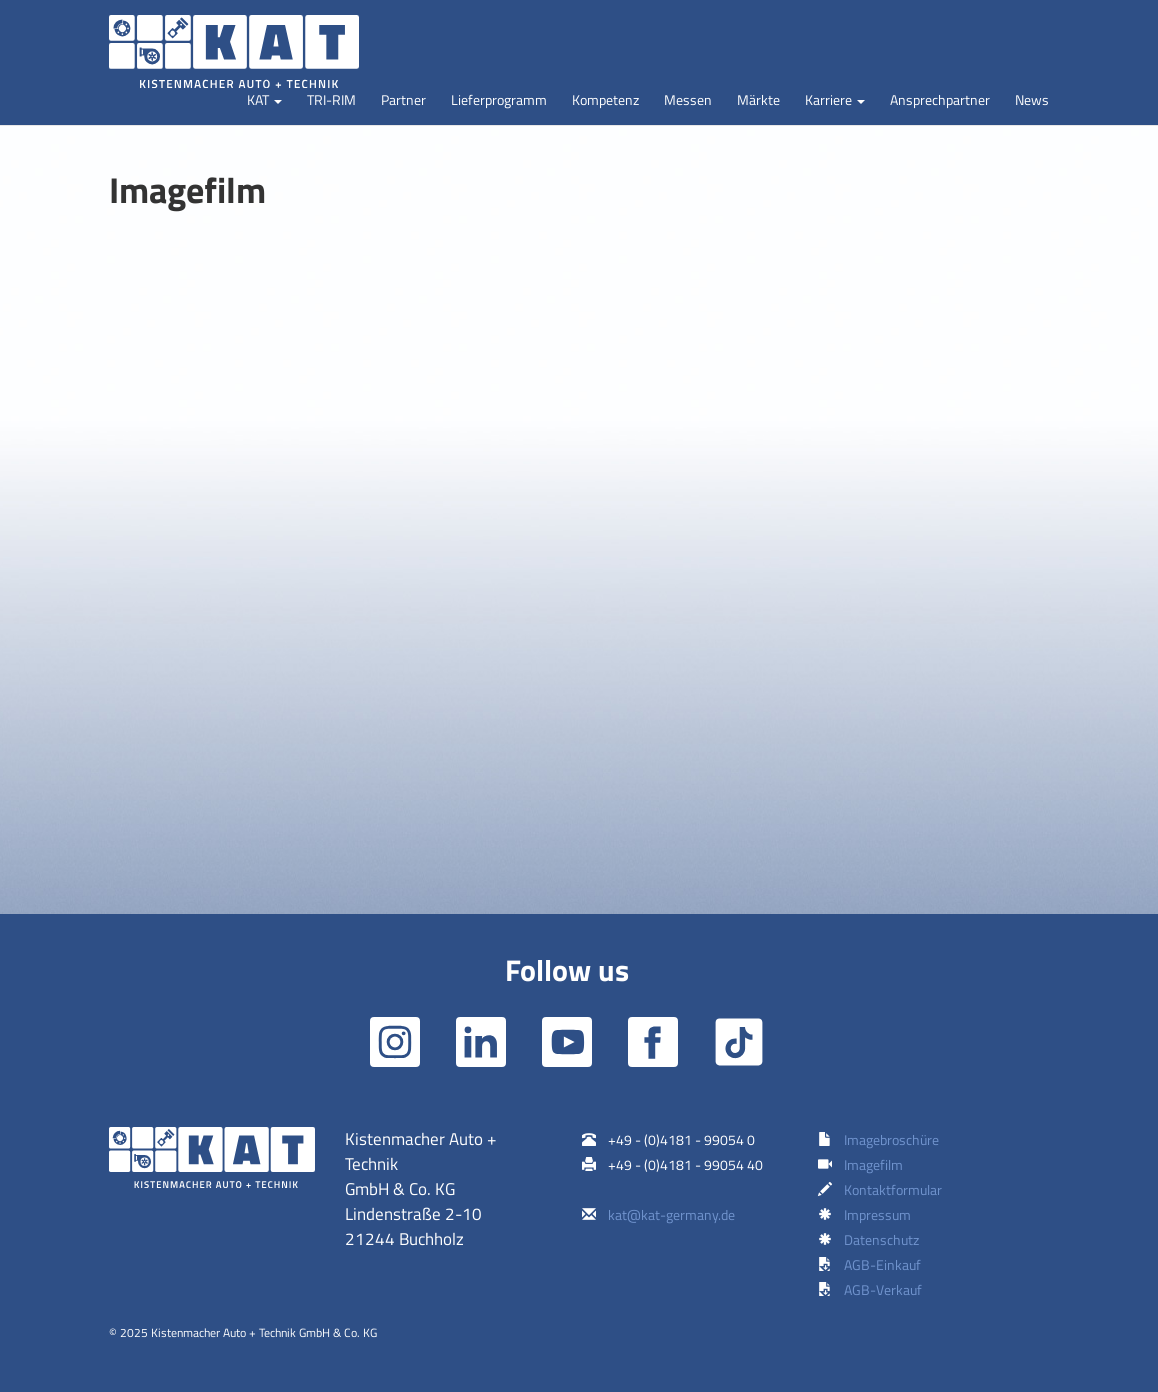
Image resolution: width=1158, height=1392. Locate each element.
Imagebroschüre (891, 1139)
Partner (403, 99)
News (1032, 99)
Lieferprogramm (499, 99)
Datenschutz (881, 1239)
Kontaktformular (893, 1189)
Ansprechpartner (940, 99)
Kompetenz (605, 99)
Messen (688, 99)
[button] (264, 100)
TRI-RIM (331, 99)
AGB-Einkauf (882, 1264)
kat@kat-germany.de (671, 1214)
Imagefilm (873, 1164)
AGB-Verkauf (883, 1289)
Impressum (877, 1214)
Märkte (758, 99)
